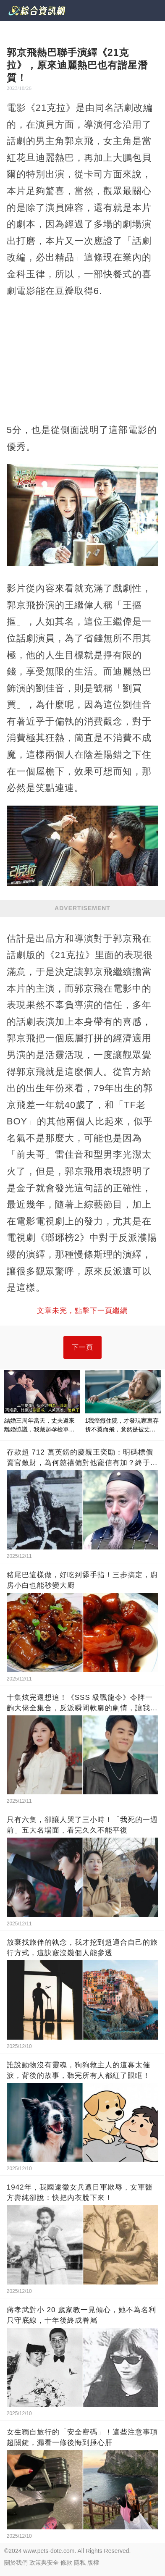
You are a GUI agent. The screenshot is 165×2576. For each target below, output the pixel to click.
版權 (93, 2562)
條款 (66, 2562)
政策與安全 (44, 2562)
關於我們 (16, 2562)
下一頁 (82, 1347)
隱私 (80, 2562)
